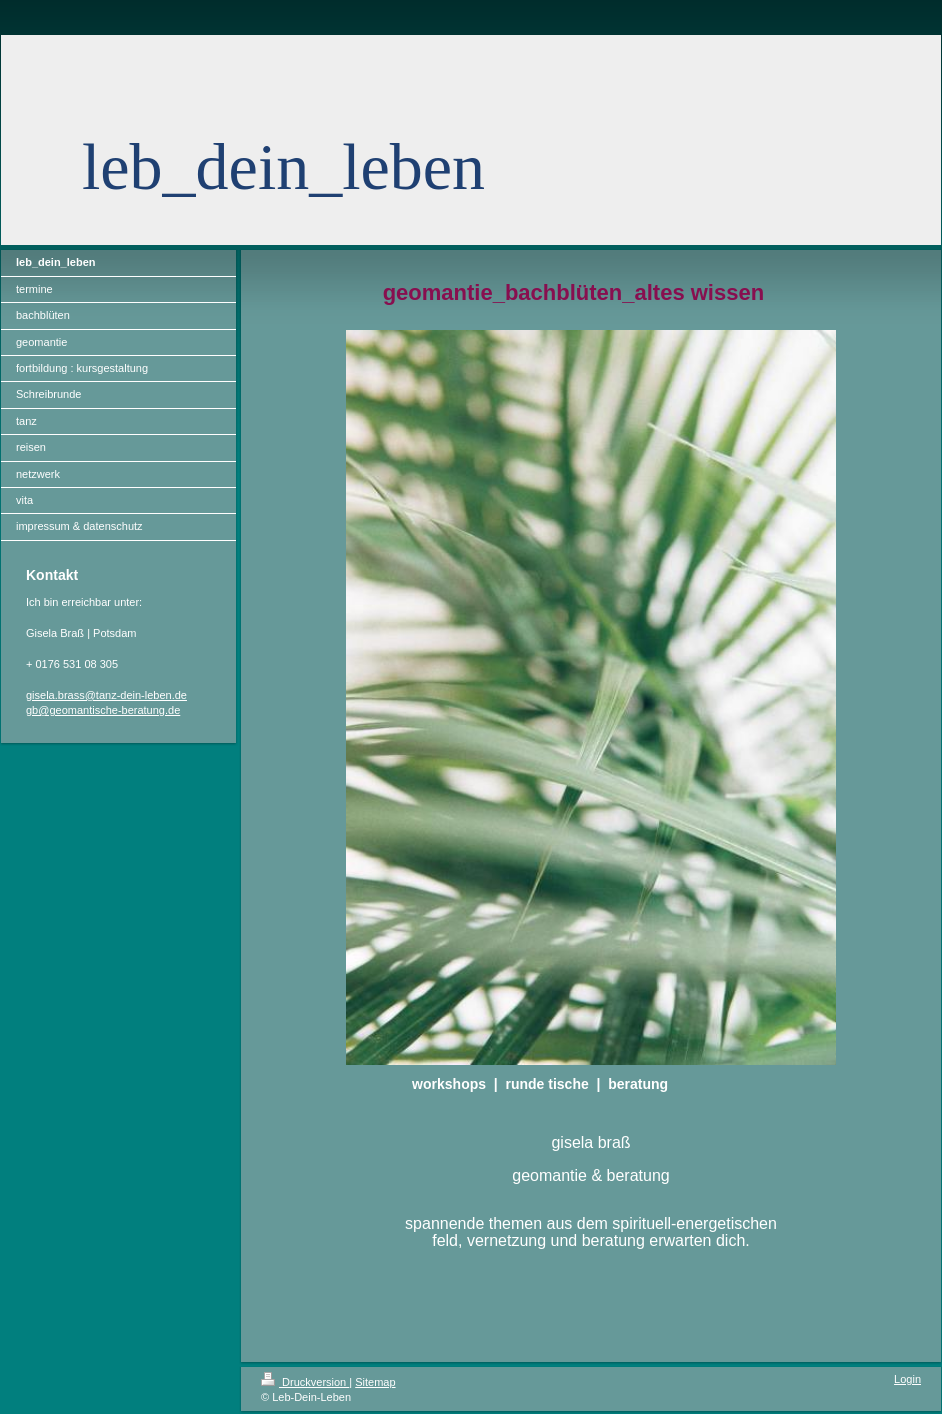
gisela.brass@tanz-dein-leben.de (106, 695)
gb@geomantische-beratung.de (103, 710)
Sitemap (375, 1382)
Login (907, 1379)
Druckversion (305, 1382)
